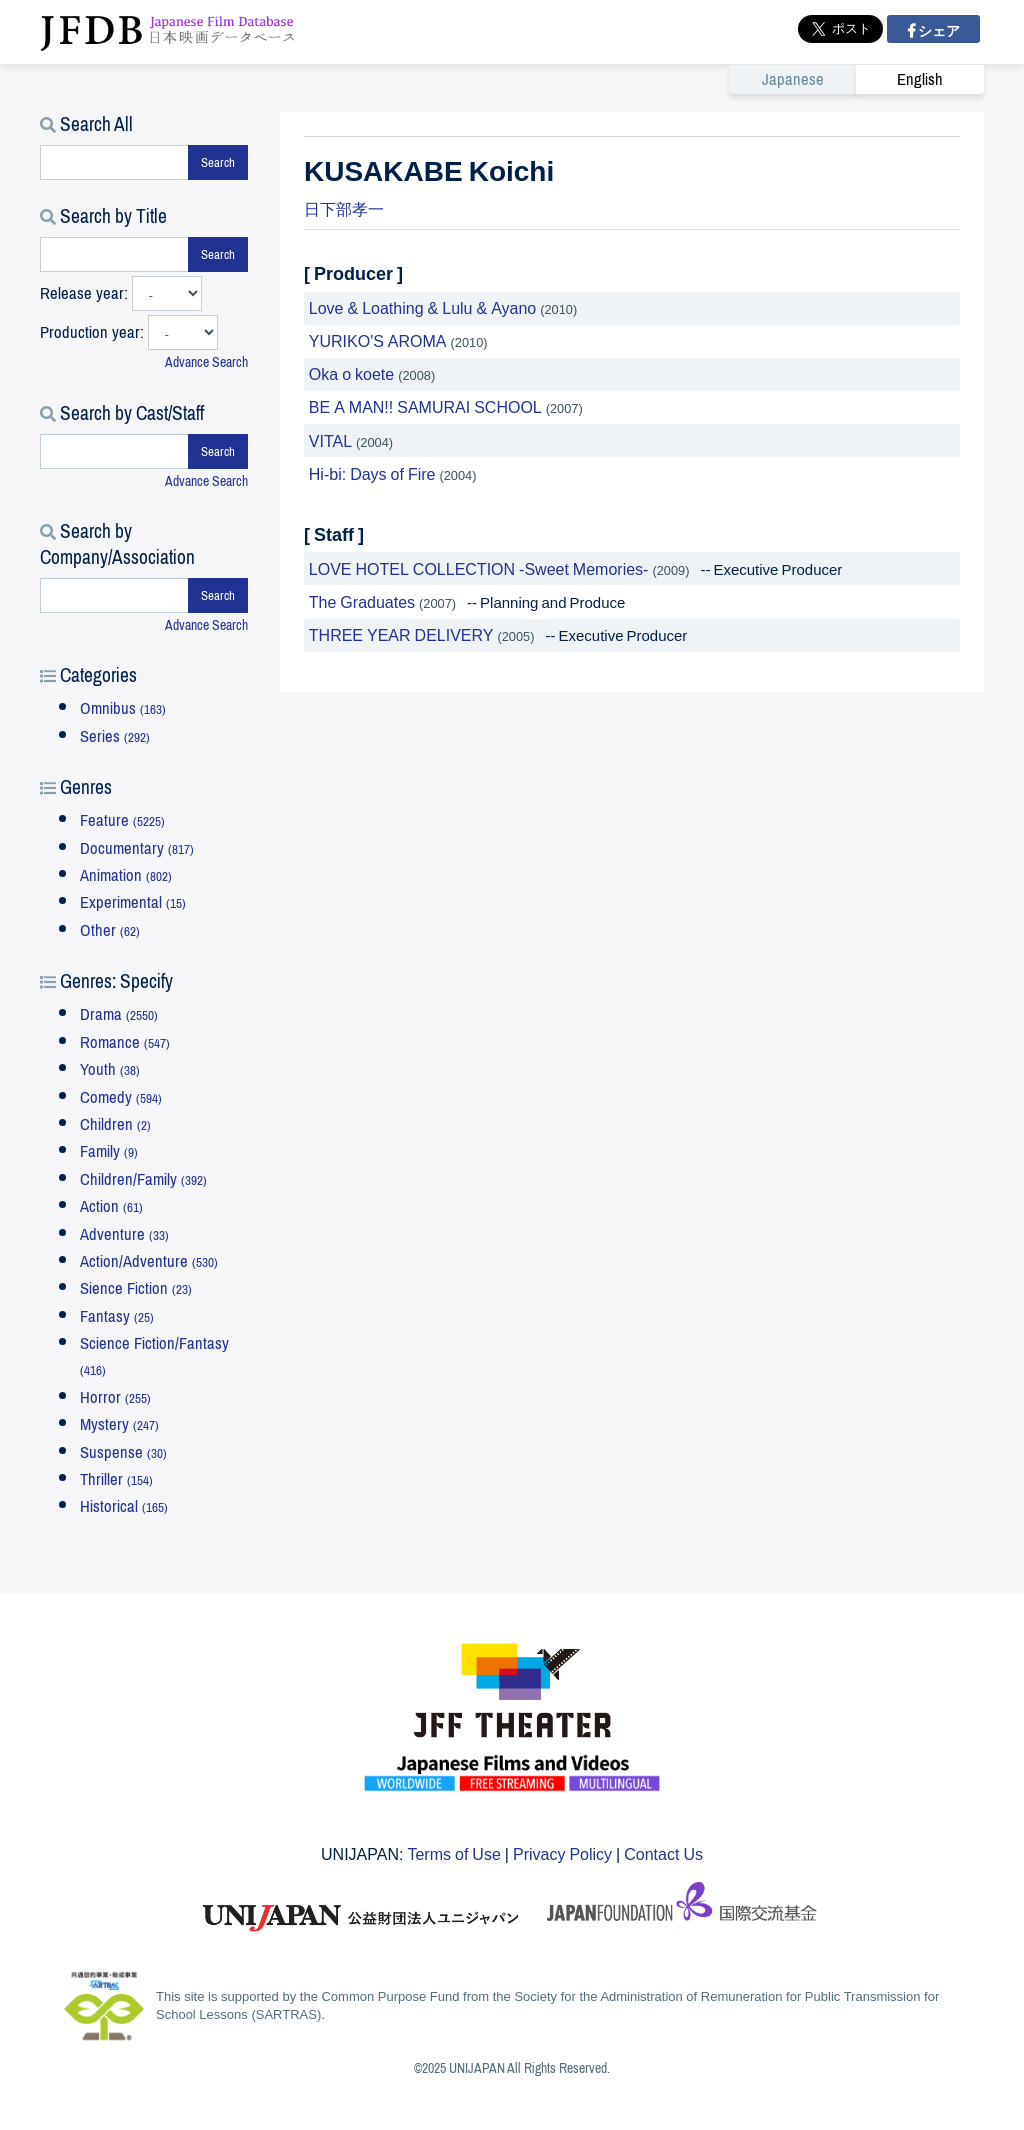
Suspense (123, 1452)
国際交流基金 (682, 1908)
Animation (126, 875)
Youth (110, 1069)
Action (111, 1206)
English (920, 79)
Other (110, 930)
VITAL (330, 440)
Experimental (133, 902)
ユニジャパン (362, 1908)
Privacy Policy (562, 1853)
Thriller (116, 1479)
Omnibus (123, 708)
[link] (856, 79)
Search (218, 162)
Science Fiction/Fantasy (154, 1355)
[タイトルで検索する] (114, 254)
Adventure (124, 1234)
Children (115, 1124)
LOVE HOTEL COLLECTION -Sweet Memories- (479, 568)
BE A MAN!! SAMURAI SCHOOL (425, 406)
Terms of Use (453, 1853)
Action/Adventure (149, 1261)
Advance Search (206, 362)
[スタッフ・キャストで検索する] (114, 451)
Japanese (793, 79)
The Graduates (362, 601)
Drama (119, 1014)
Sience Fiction (136, 1288)
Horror (115, 1397)
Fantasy (117, 1316)
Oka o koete (351, 373)
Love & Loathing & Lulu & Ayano (422, 307)
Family (109, 1151)
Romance (125, 1042)
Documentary (137, 848)
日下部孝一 (344, 208)
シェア (937, 30)
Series (115, 736)
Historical (124, 1506)
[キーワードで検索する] (114, 162)
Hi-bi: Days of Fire (372, 473)
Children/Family (143, 1179)
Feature (122, 820)
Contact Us (663, 1853)
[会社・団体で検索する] (114, 595)
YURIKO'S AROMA (378, 340)
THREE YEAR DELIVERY (401, 634)
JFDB (168, 32)
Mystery (119, 1424)
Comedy (121, 1097)
